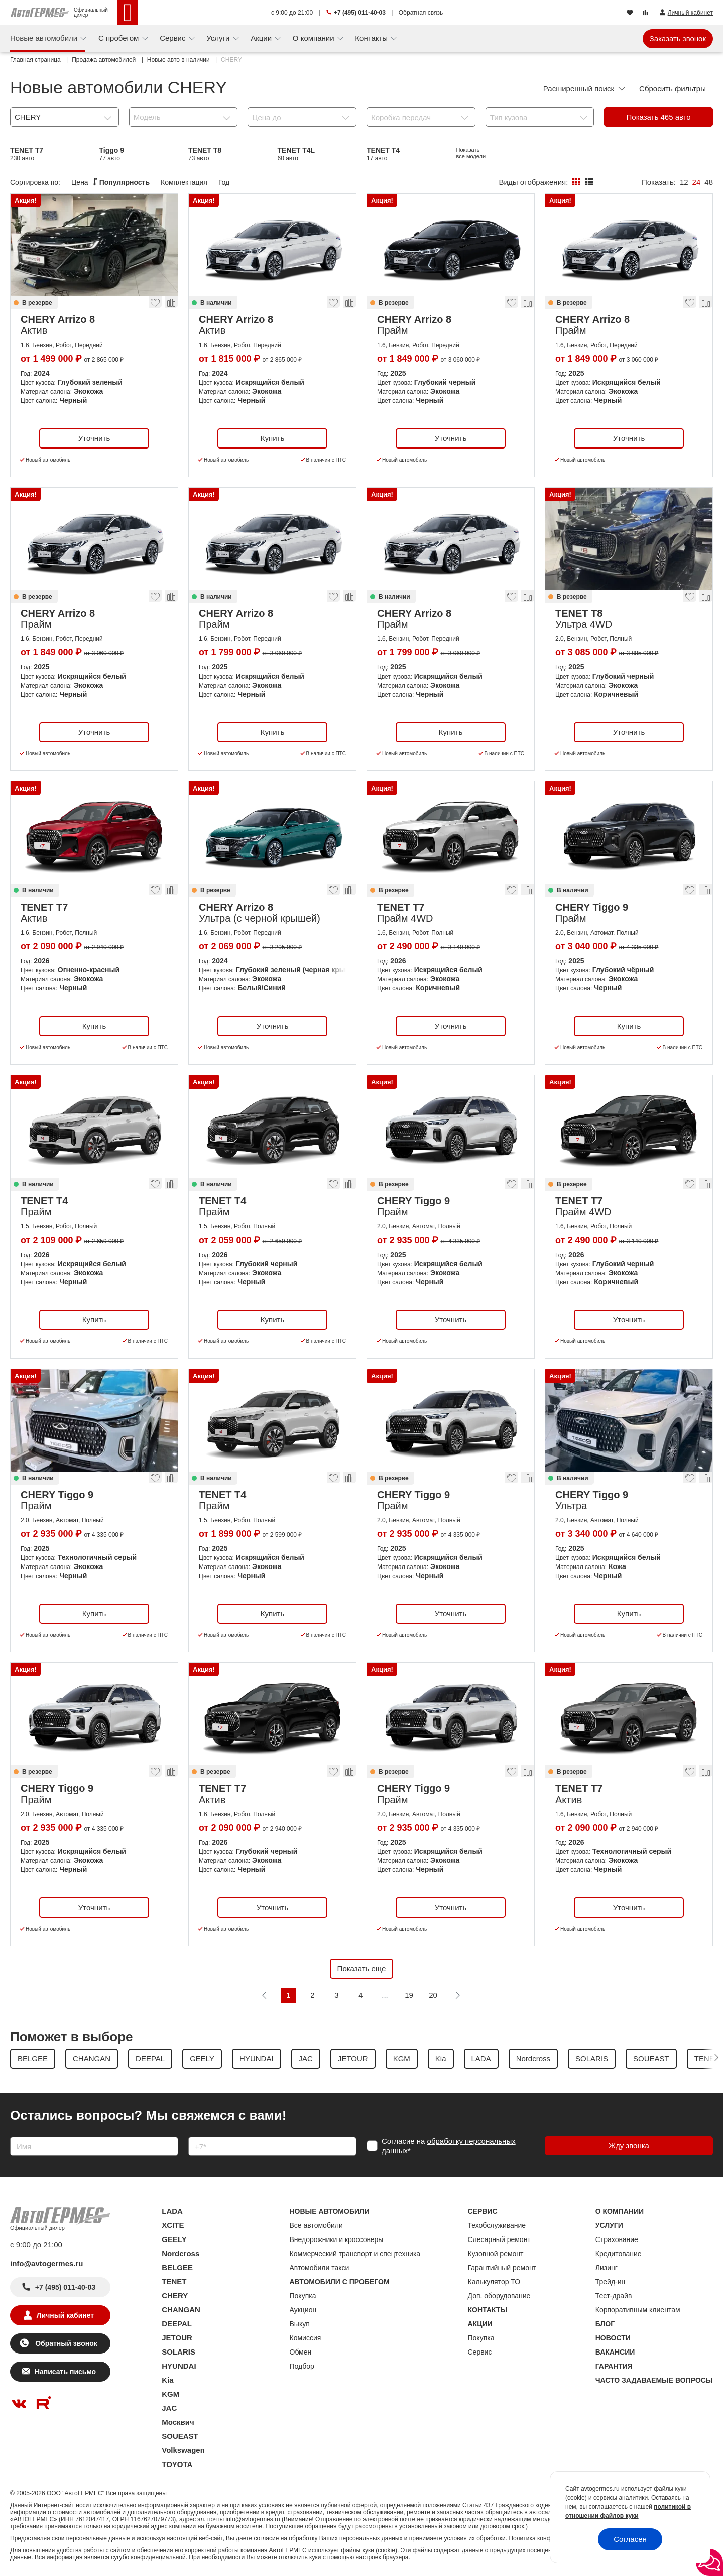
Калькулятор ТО (494, 2282)
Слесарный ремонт (499, 2239)
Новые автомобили (44, 38)
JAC (169, 2408)
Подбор (302, 2366)
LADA (172, 2211)
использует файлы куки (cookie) (352, 2550)
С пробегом (119, 38)
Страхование (616, 2239)
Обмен (301, 2352)
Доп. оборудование (499, 2296)
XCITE (173, 2225)
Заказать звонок (678, 38)
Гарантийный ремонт (502, 2268)
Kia (167, 2380)
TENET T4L (296, 154)
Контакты (372, 38)
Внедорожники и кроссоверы (337, 2239)
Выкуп (300, 2324)
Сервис (174, 38)
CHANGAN (181, 2309)
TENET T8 (204, 154)
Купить (272, 438)
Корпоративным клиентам (637, 2310)
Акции (262, 38)
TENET (174, 2281)
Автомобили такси (319, 2268)
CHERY (175, 2295)
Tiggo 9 (112, 154)
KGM (170, 2394)
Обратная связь (421, 12)
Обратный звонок (65, 2343)
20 (433, 1995)
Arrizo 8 (469, 154)
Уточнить (94, 438)
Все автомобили (316, 2225)
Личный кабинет (65, 2315)
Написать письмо (65, 2372)
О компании (314, 38)
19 (409, 1995)
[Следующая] (457, 1995)
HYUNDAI (179, 2366)
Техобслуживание (497, 2225)
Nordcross (180, 2253)
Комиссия (305, 2338)
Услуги (218, 38)
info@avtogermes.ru (46, 2263)
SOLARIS (178, 2351)
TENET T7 (26, 154)
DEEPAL (177, 2323)
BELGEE (177, 2267)
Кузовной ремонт (496, 2254)
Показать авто (659, 117)
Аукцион (303, 2310)
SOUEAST (180, 2436)
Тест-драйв (613, 2296)
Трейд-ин (610, 2282)
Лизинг (606, 2268)
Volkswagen (183, 2450)
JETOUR (177, 2337)
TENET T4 (383, 154)
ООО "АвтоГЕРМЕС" (75, 2493)
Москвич (178, 2422)
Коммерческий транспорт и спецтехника (355, 2254)
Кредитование (618, 2254)
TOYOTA (177, 2464)
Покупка (303, 2296)
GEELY (174, 2239)
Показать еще (361, 1968)
